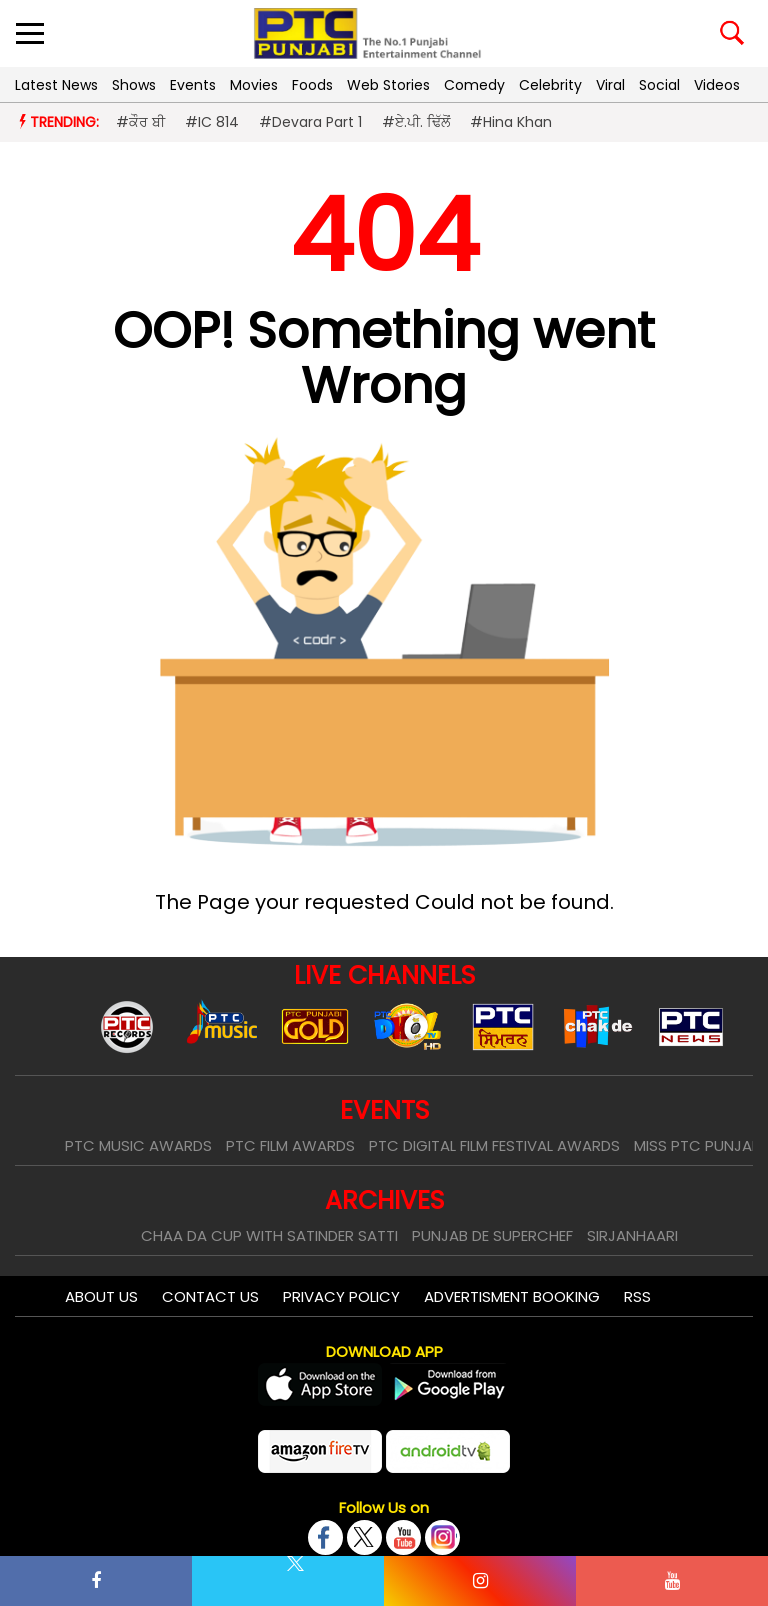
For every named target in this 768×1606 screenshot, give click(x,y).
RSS (637, 1296)
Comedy (474, 85)
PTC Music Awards (138, 1145)
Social (659, 85)
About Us (101, 1296)
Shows (134, 85)
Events (193, 85)
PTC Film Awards (290, 1145)
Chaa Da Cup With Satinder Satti (269, 1235)
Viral (610, 85)
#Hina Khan (511, 122)
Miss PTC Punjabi (699, 1145)
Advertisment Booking (512, 1296)
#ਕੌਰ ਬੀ (140, 122)
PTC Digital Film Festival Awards (494, 1145)
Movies (254, 85)
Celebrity (550, 85)
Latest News (56, 85)
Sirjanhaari (632, 1235)
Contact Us (210, 1296)
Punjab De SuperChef (492, 1235)
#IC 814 (212, 122)
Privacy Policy (341, 1296)
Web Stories (388, 85)
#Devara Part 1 (310, 122)
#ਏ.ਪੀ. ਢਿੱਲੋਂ (416, 122)
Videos (717, 85)
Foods (312, 85)
